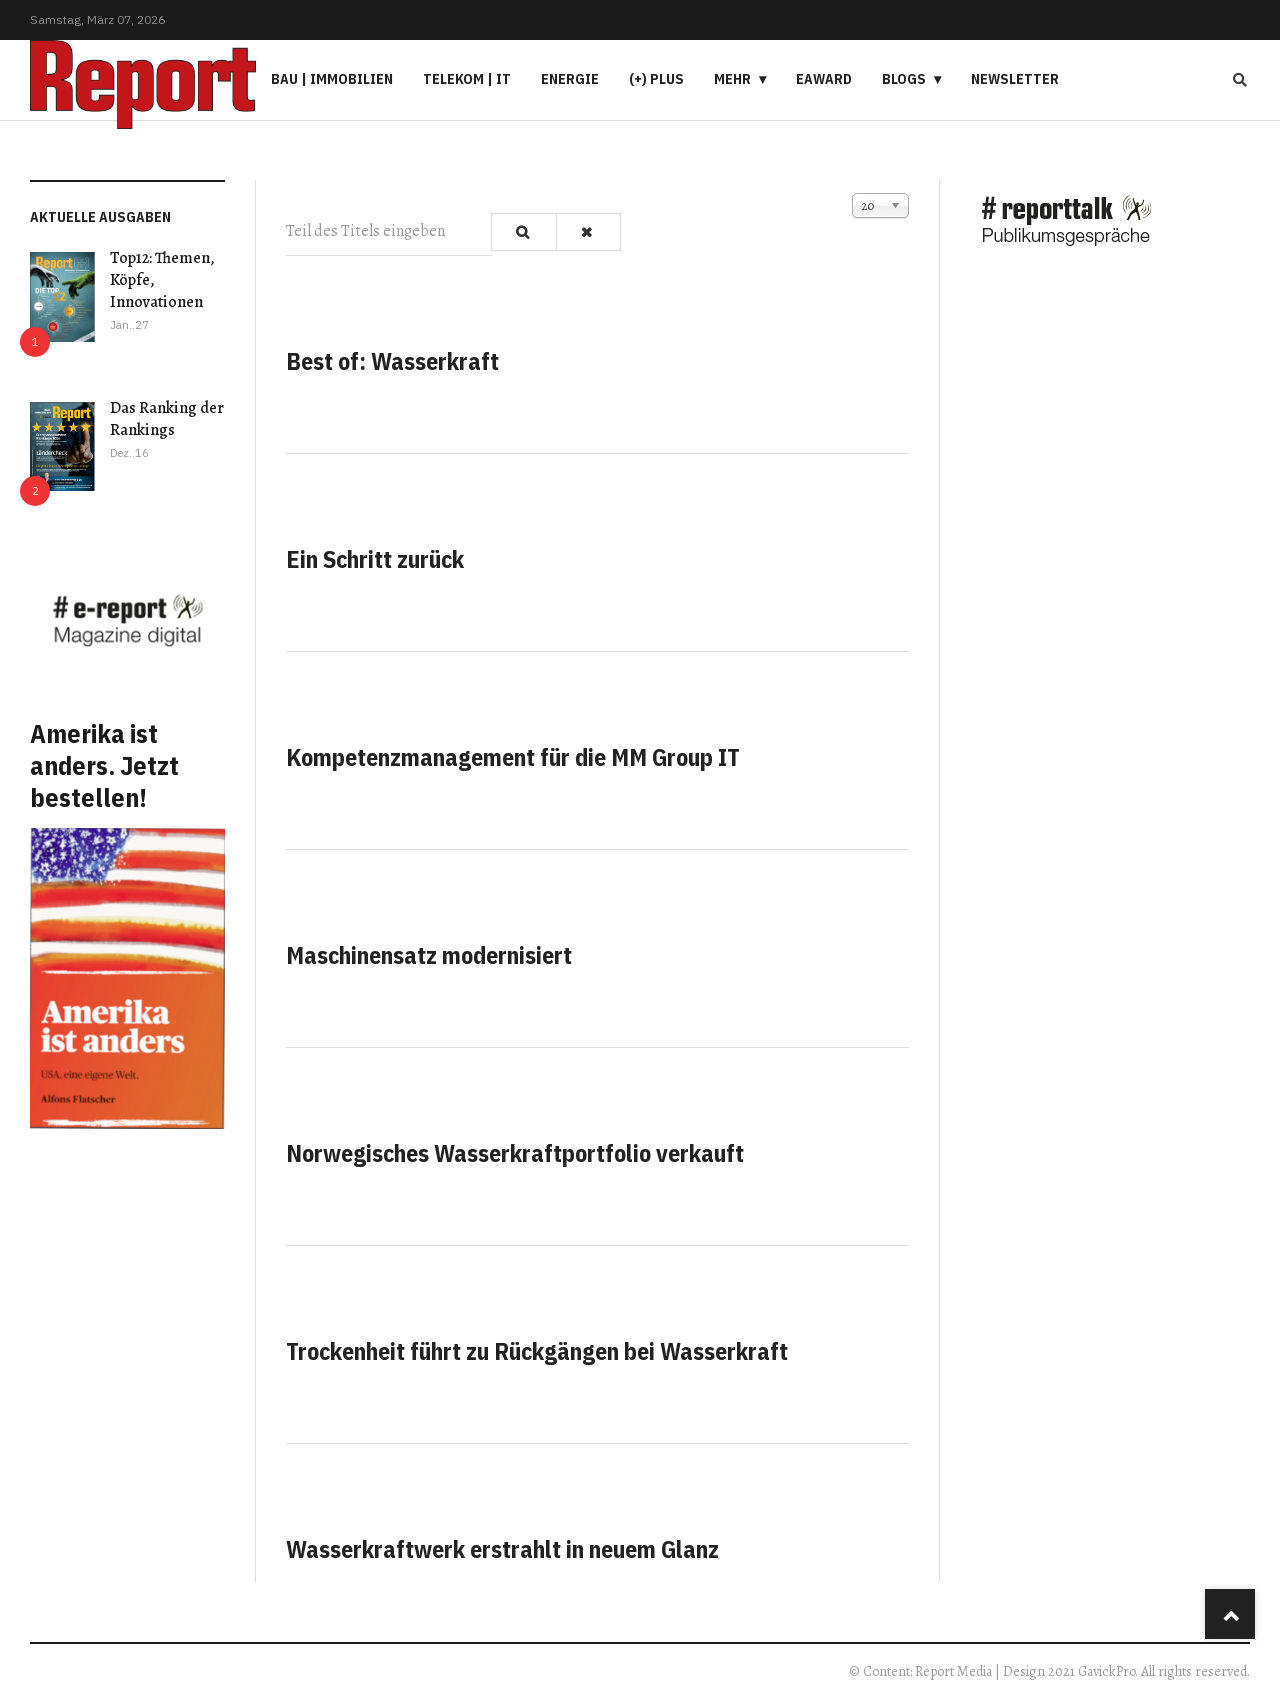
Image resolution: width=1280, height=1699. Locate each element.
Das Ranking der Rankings (167, 419)
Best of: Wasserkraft (392, 361)
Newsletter (1015, 79)
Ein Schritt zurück (375, 559)
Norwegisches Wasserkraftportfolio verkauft (515, 1153)
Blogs (904, 79)
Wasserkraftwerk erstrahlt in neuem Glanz (502, 1549)
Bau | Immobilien (332, 79)
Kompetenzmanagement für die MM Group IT (513, 757)
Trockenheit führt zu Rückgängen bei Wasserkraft (537, 1351)
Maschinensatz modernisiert (429, 955)
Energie (570, 79)
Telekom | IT (467, 79)
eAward (824, 79)
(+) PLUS (656, 79)
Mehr (732, 79)
